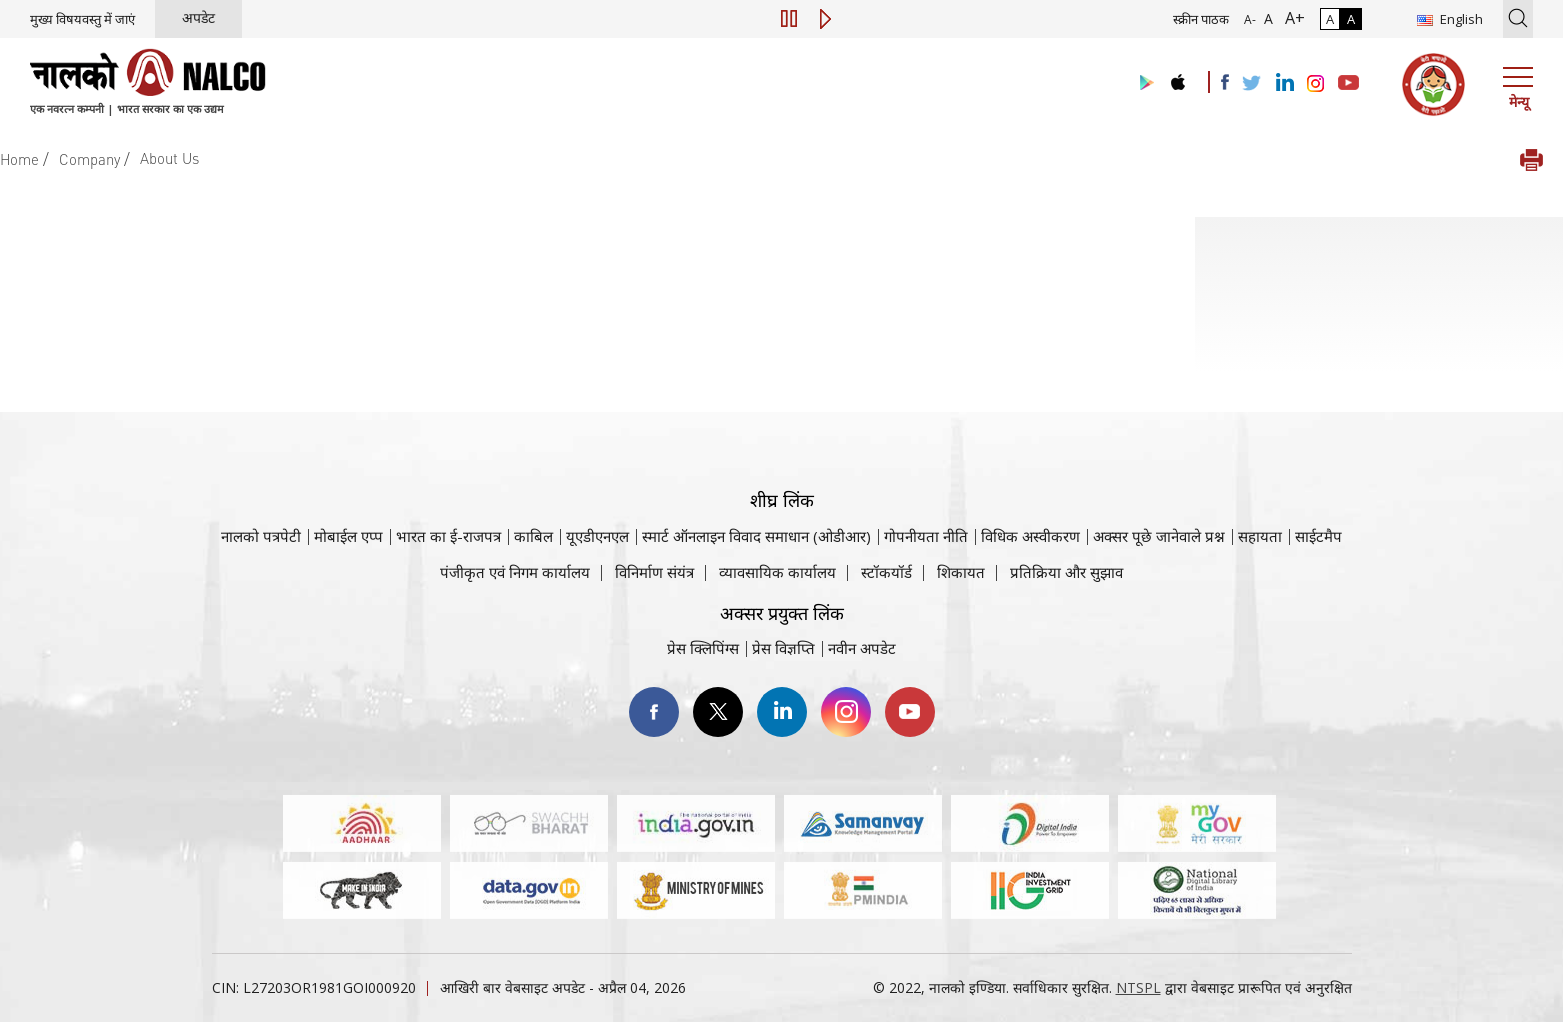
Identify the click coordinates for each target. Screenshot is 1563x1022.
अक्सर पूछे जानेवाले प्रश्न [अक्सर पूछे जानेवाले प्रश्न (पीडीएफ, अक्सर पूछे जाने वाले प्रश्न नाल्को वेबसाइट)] (1159, 536)
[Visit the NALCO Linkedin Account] (1283, 83)
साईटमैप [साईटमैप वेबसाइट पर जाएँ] (1318, 536)
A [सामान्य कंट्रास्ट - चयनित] (1330, 19)
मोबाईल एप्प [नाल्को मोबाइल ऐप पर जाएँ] (348, 536)
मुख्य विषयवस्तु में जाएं (82, 19)
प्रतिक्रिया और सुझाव (1066, 572)
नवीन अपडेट (862, 648)
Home (19, 159)
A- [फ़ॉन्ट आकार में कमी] (1250, 19)
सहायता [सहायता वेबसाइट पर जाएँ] (1260, 536)
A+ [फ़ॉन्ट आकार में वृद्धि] (1291, 18)
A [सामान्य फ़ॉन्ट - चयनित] (1266, 18)
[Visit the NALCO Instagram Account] (1316, 84)
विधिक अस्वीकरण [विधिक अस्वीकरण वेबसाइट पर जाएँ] (1030, 536)
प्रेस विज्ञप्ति (783, 648)
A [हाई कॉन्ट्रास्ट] (1351, 19)
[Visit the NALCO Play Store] (1143, 83)
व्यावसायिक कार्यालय (777, 572)
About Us (169, 158)
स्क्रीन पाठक (1201, 19)
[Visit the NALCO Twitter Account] (1251, 84)
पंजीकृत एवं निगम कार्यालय (515, 572)
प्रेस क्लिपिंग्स (703, 648)
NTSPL (1138, 987)
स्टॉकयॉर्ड (886, 572)
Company (89, 159)
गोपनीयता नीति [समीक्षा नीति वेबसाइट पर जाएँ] (926, 536)
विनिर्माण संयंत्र (654, 572)
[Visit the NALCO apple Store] (1177, 77)
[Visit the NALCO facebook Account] (1225, 82)
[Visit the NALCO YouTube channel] (1348, 84)
